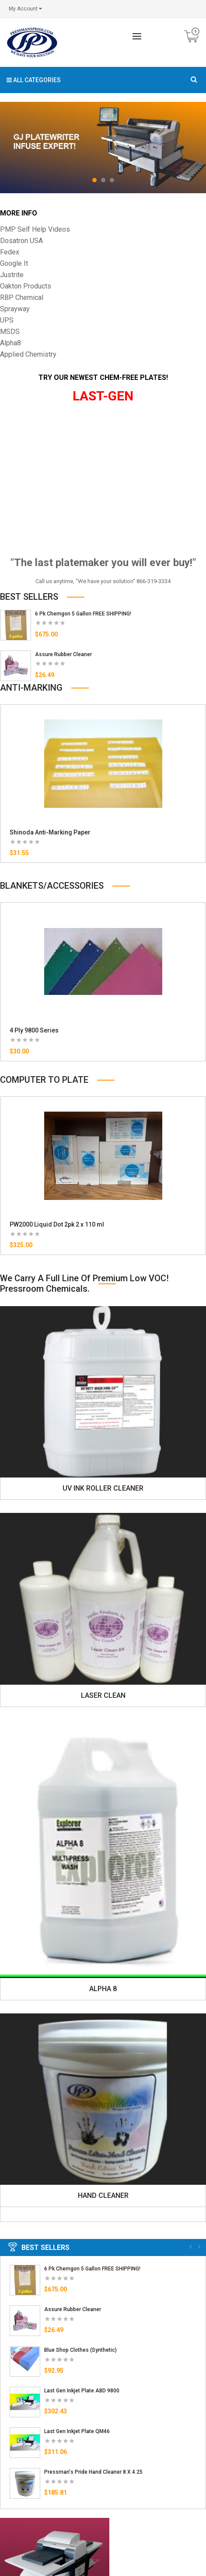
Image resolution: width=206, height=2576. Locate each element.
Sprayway (15, 309)
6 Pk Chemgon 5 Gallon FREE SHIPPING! (83, 614)
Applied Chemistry (28, 354)
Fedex (9, 252)
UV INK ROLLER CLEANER (103, 1488)
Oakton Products (25, 286)
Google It (14, 263)
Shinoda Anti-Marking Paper (50, 832)
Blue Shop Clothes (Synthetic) (80, 2350)
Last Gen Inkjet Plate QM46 (77, 2431)
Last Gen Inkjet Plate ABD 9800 (81, 2391)
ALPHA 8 (103, 1989)
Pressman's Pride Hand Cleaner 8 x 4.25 (93, 2472)
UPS (7, 320)
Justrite (12, 275)
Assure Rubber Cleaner (63, 654)
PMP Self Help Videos (35, 229)
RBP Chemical (21, 297)
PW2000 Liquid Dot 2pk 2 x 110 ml (57, 1224)
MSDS (10, 331)
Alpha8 (10, 343)
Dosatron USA (21, 240)
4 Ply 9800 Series (34, 1030)
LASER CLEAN (103, 1695)
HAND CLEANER (103, 2195)
